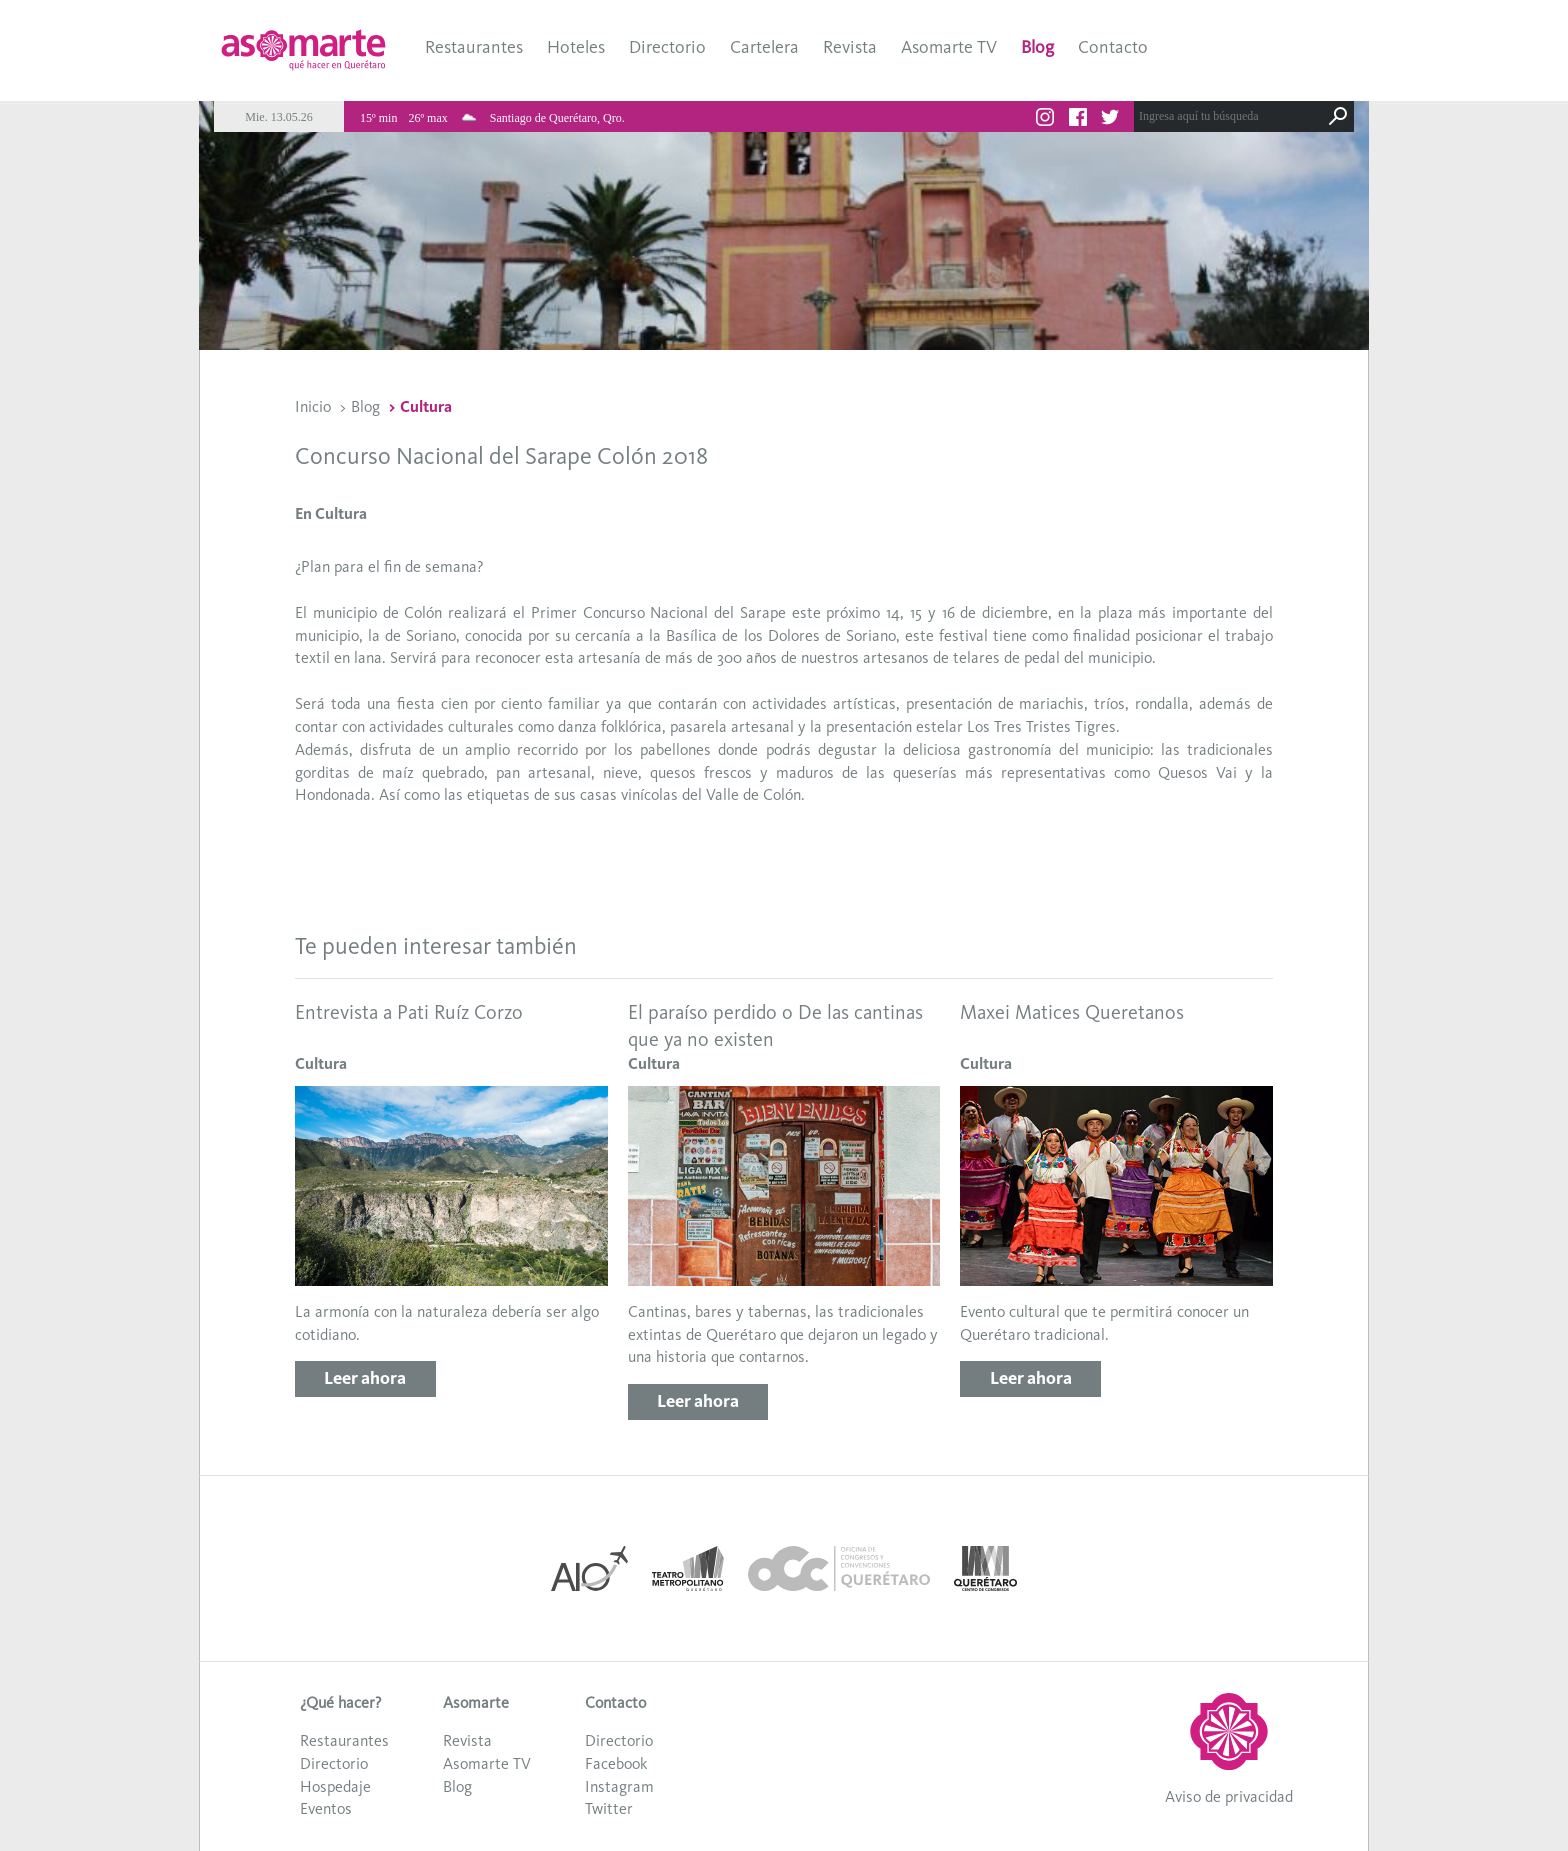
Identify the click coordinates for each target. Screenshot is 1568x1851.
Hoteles (576, 47)
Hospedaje (335, 1786)
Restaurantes (474, 47)
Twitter (609, 1808)
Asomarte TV (949, 47)
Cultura (426, 406)
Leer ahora (365, 1378)
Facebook (616, 1763)
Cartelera (764, 47)
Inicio (313, 406)
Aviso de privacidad (1229, 1796)
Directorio (667, 47)
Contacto (1113, 47)
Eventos (326, 1808)
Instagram (619, 1786)
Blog (1037, 47)
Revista (850, 47)
